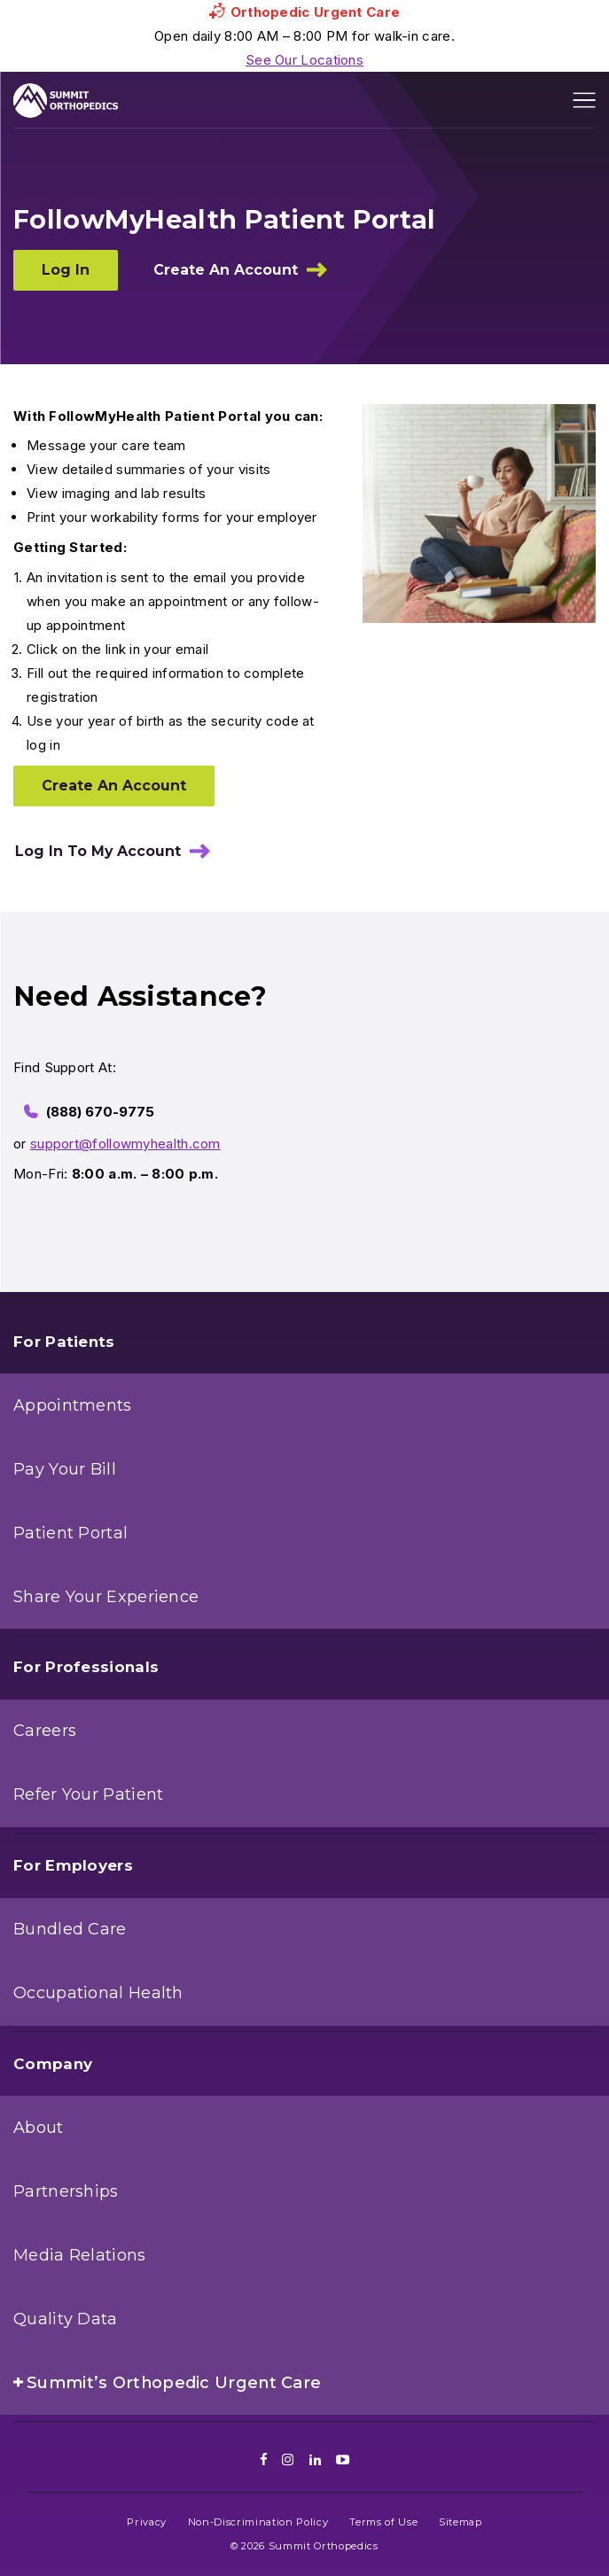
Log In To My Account (98, 851)
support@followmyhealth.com (125, 1143)
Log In (66, 269)
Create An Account (225, 269)
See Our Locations (304, 59)
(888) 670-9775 (100, 1111)
